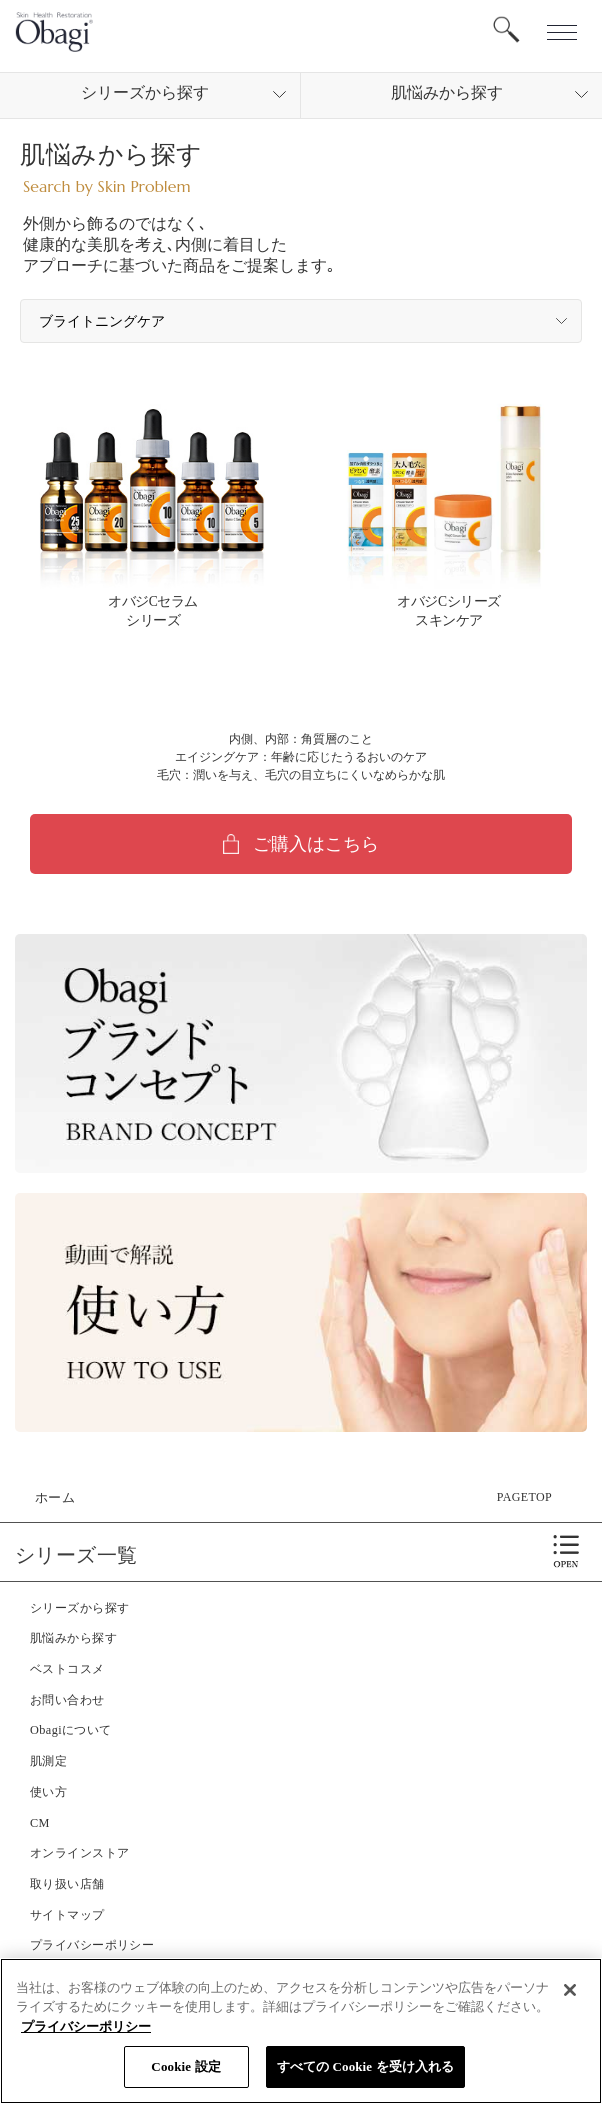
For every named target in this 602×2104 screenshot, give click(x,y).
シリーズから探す (79, 1608)
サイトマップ (67, 1915)
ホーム (55, 1497)
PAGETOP (524, 1497)
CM (40, 1823)
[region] (301, 2031)
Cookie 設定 (185, 2066)
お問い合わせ (67, 1700)
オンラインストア (79, 1853)
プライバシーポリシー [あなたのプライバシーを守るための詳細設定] (86, 2026)
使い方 (48, 1792)
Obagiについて (71, 1730)
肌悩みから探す (73, 1638)
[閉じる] (570, 1990)
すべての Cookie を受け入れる (366, 2066)
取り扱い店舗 (67, 1884)
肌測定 (48, 1761)
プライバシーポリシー (92, 1945)
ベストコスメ (67, 1669)
